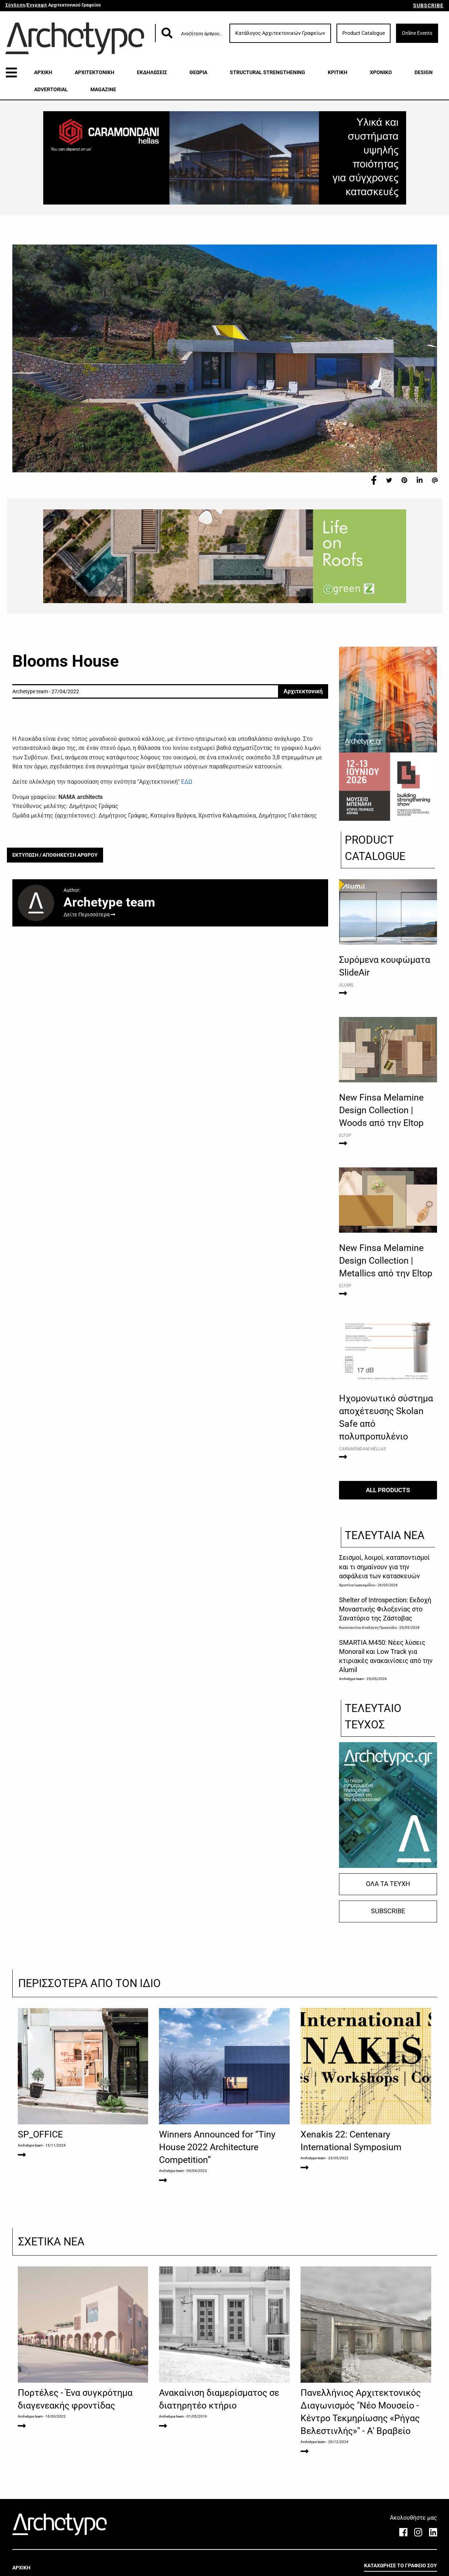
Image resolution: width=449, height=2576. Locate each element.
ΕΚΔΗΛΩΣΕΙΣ (152, 72)
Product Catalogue (363, 33)
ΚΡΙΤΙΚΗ (337, 72)
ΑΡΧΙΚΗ (43, 72)
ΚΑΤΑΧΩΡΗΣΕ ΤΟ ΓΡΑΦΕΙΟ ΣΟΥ (400, 2565)
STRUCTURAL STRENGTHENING (267, 72)
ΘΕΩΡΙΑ (198, 72)
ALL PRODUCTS (388, 1490)
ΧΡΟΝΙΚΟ (381, 72)
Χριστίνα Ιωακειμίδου (357, 1585)
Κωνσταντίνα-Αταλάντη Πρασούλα (368, 1628)
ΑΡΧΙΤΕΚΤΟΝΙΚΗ (94, 72)
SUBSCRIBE (428, 5)
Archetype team (351, 1679)
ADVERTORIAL (51, 89)
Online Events (417, 33)
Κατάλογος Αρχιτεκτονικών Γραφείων (280, 33)
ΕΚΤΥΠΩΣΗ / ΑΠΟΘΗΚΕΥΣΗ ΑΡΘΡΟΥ (55, 855)
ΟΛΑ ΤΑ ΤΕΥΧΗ (388, 1883)
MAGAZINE (103, 89)
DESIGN (424, 72)
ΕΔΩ (186, 781)
